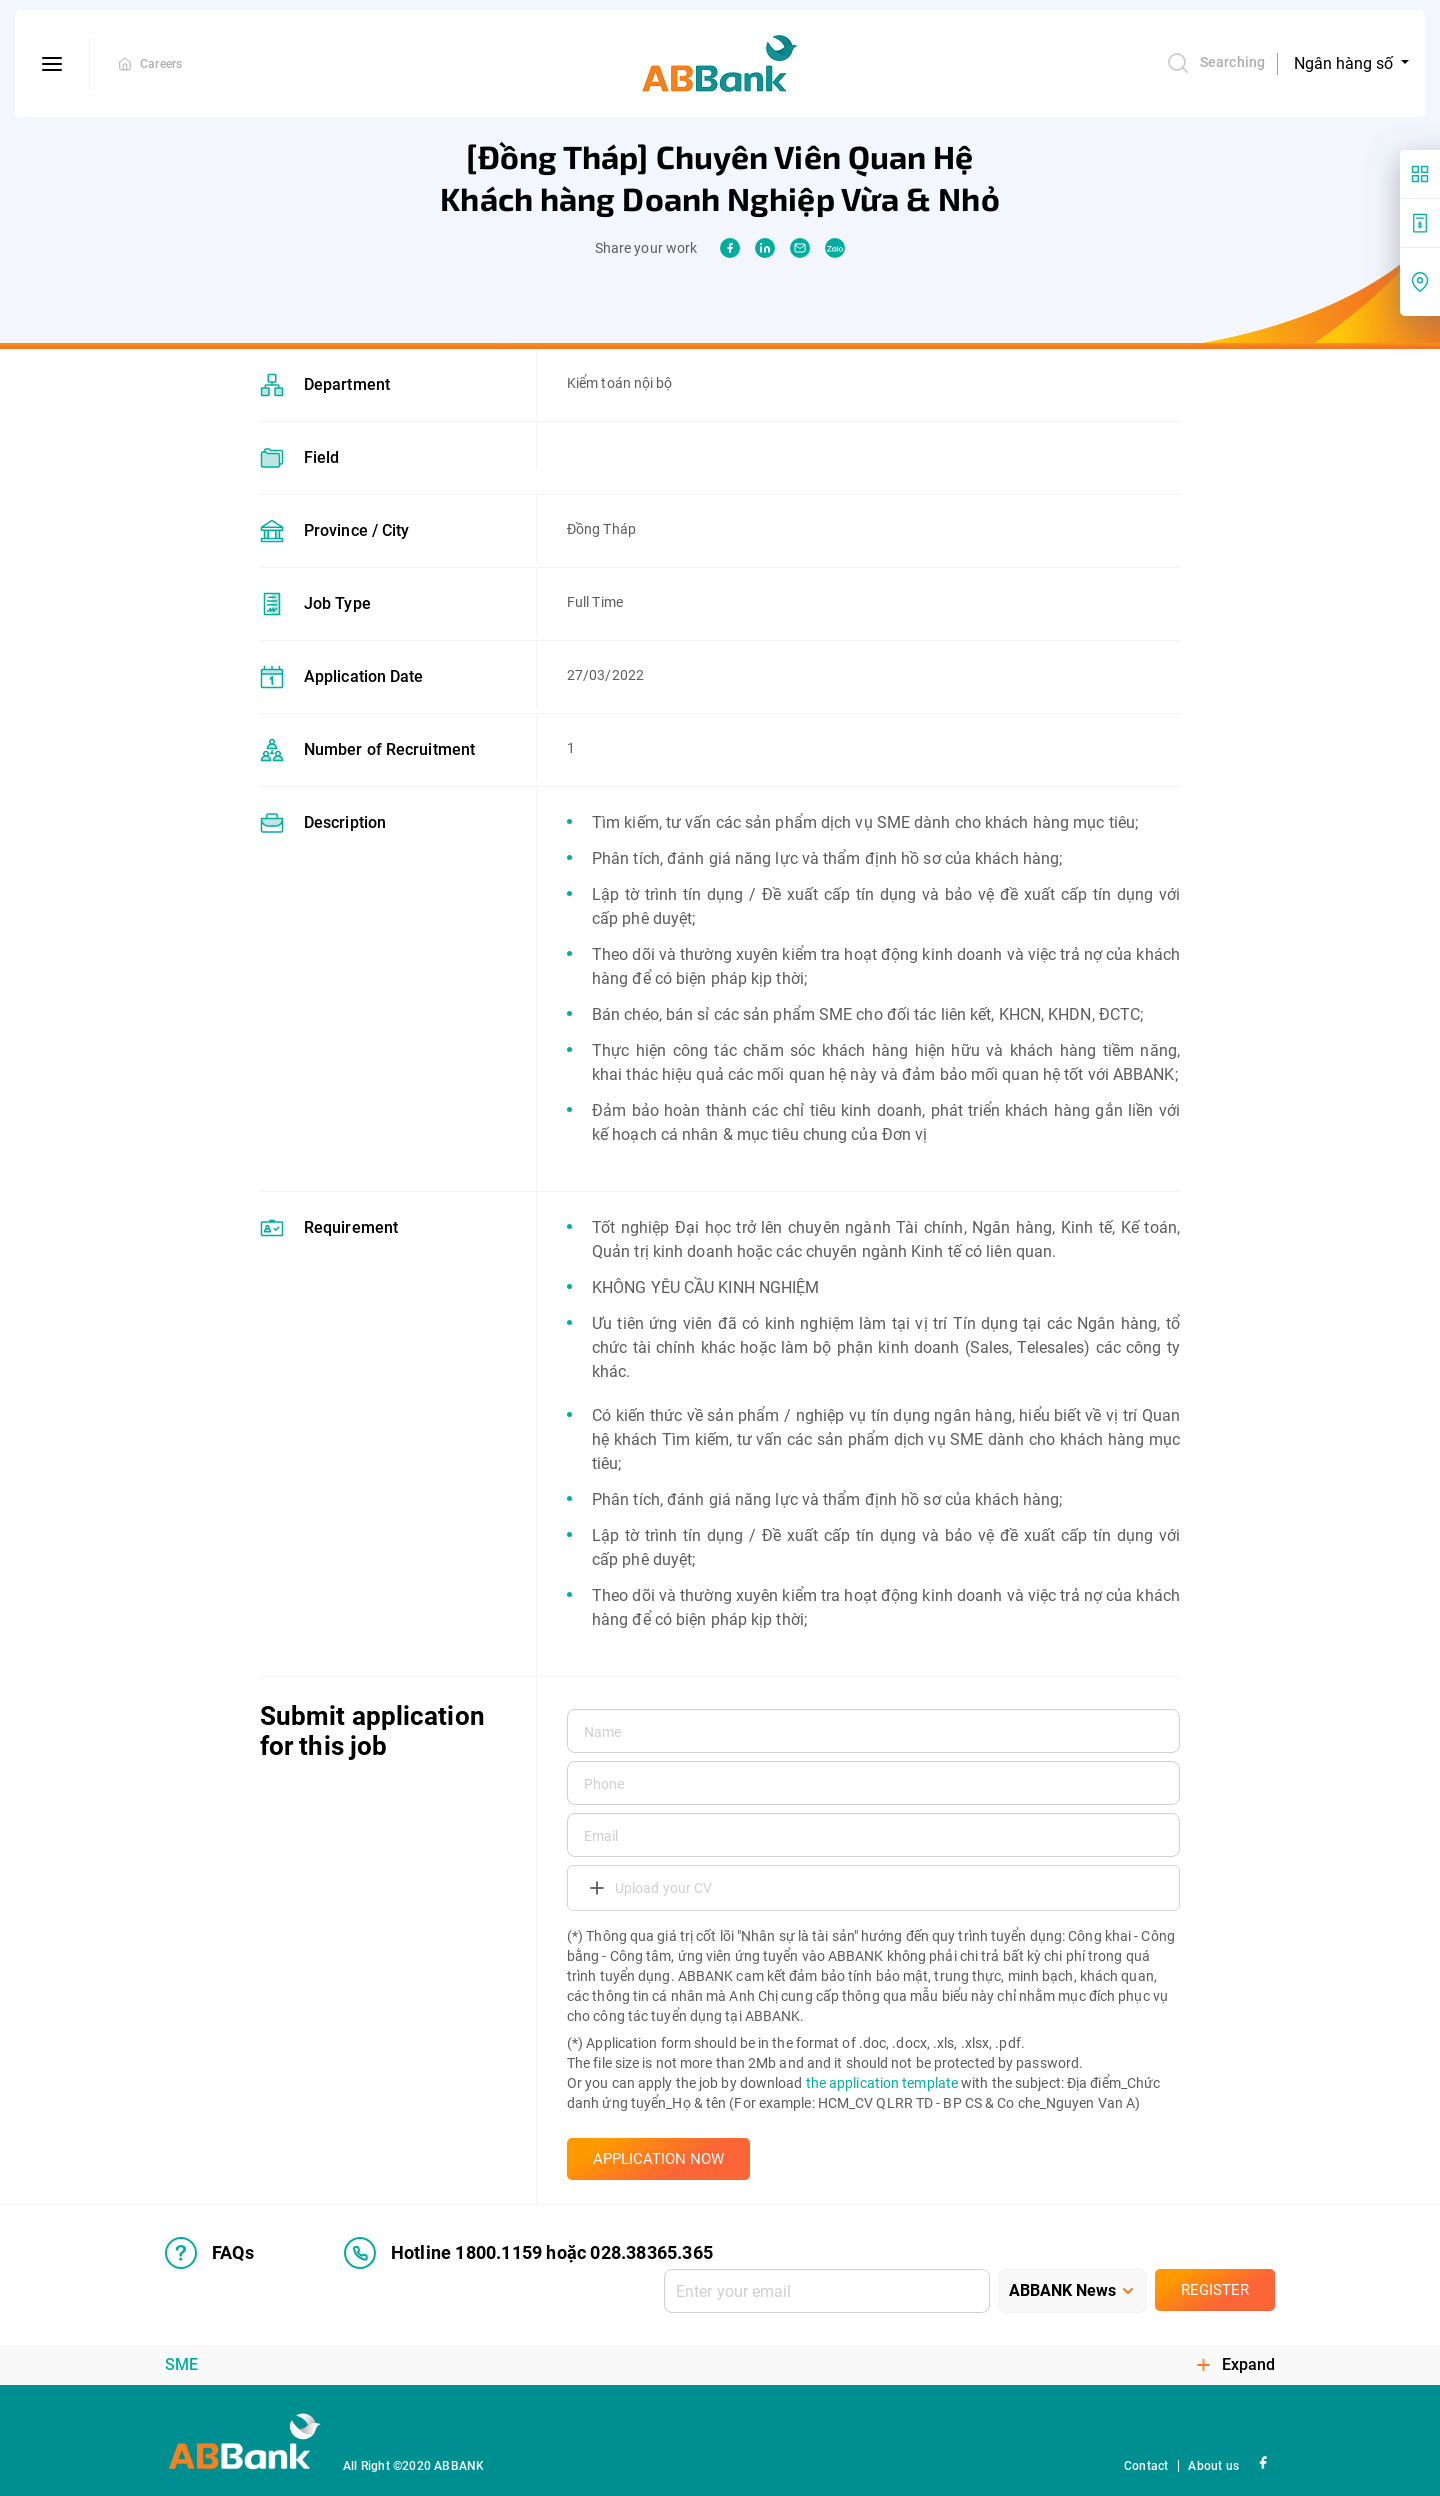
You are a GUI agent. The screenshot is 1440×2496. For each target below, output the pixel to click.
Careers (161, 64)
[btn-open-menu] (52, 64)
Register (1215, 2290)
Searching (1215, 63)
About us (1213, 2466)
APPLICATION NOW (658, 2159)
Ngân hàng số (1345, 63)
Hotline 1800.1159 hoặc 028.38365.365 (528, 2253)
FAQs (209, 2253)
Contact (1146, 2466)
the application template (882, 2083)
